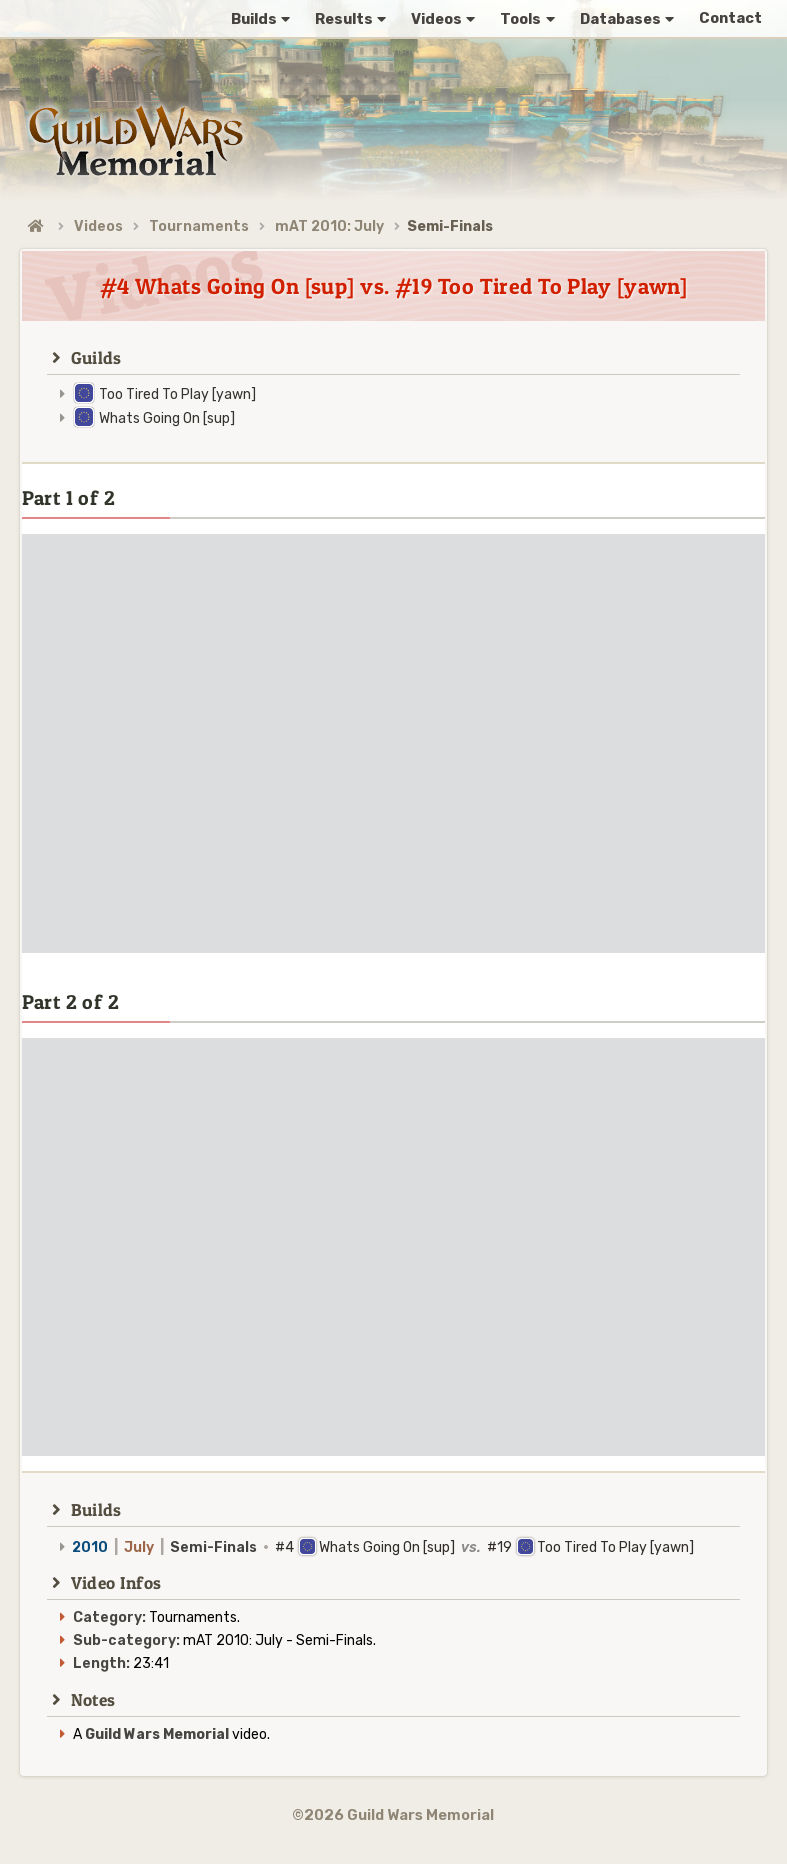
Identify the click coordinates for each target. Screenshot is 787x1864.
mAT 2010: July (329, 226)
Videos (98, 226)
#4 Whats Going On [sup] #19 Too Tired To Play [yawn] (383, 1547)
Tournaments (199, 226)
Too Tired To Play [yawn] (177, 394)
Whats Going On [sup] (167, 418)
